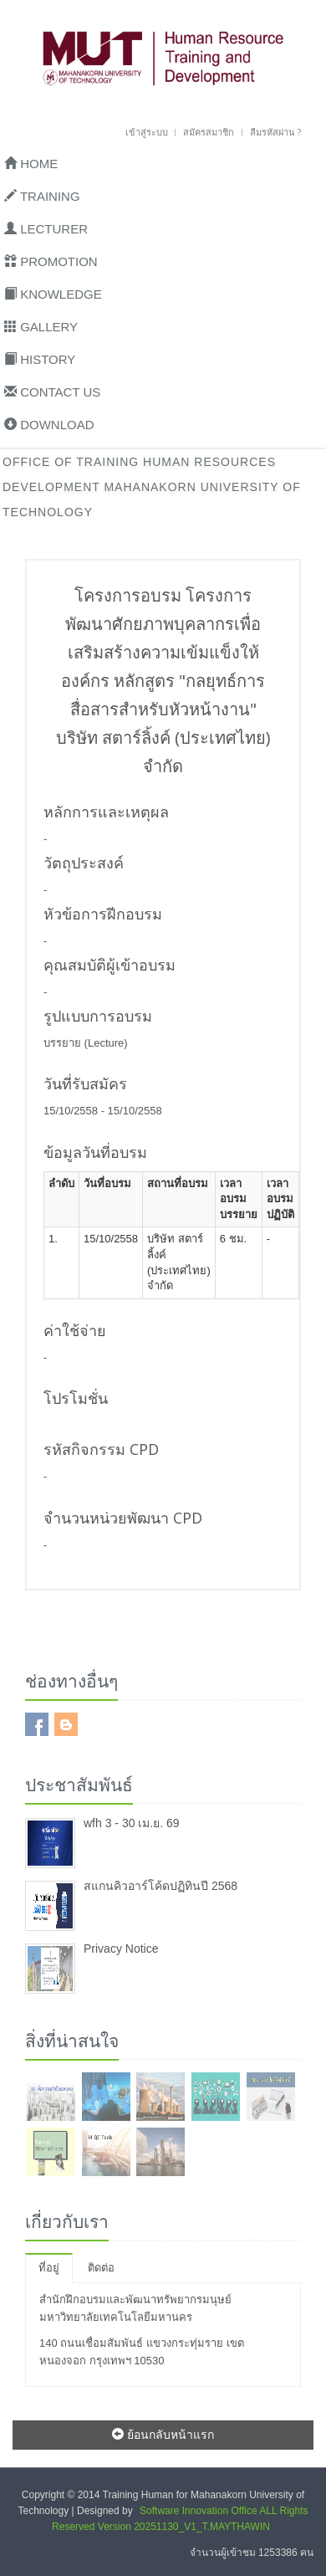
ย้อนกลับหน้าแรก (163, 2434)
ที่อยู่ (48, 2267)
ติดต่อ (101, 2267)
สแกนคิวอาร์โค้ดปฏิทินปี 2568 (160, 1885)
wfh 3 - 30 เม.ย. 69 (132, 1823)
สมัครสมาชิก (208, 131)
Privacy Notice (121, 1948)
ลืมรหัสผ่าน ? (275, 131)
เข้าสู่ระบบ (146, 131)
